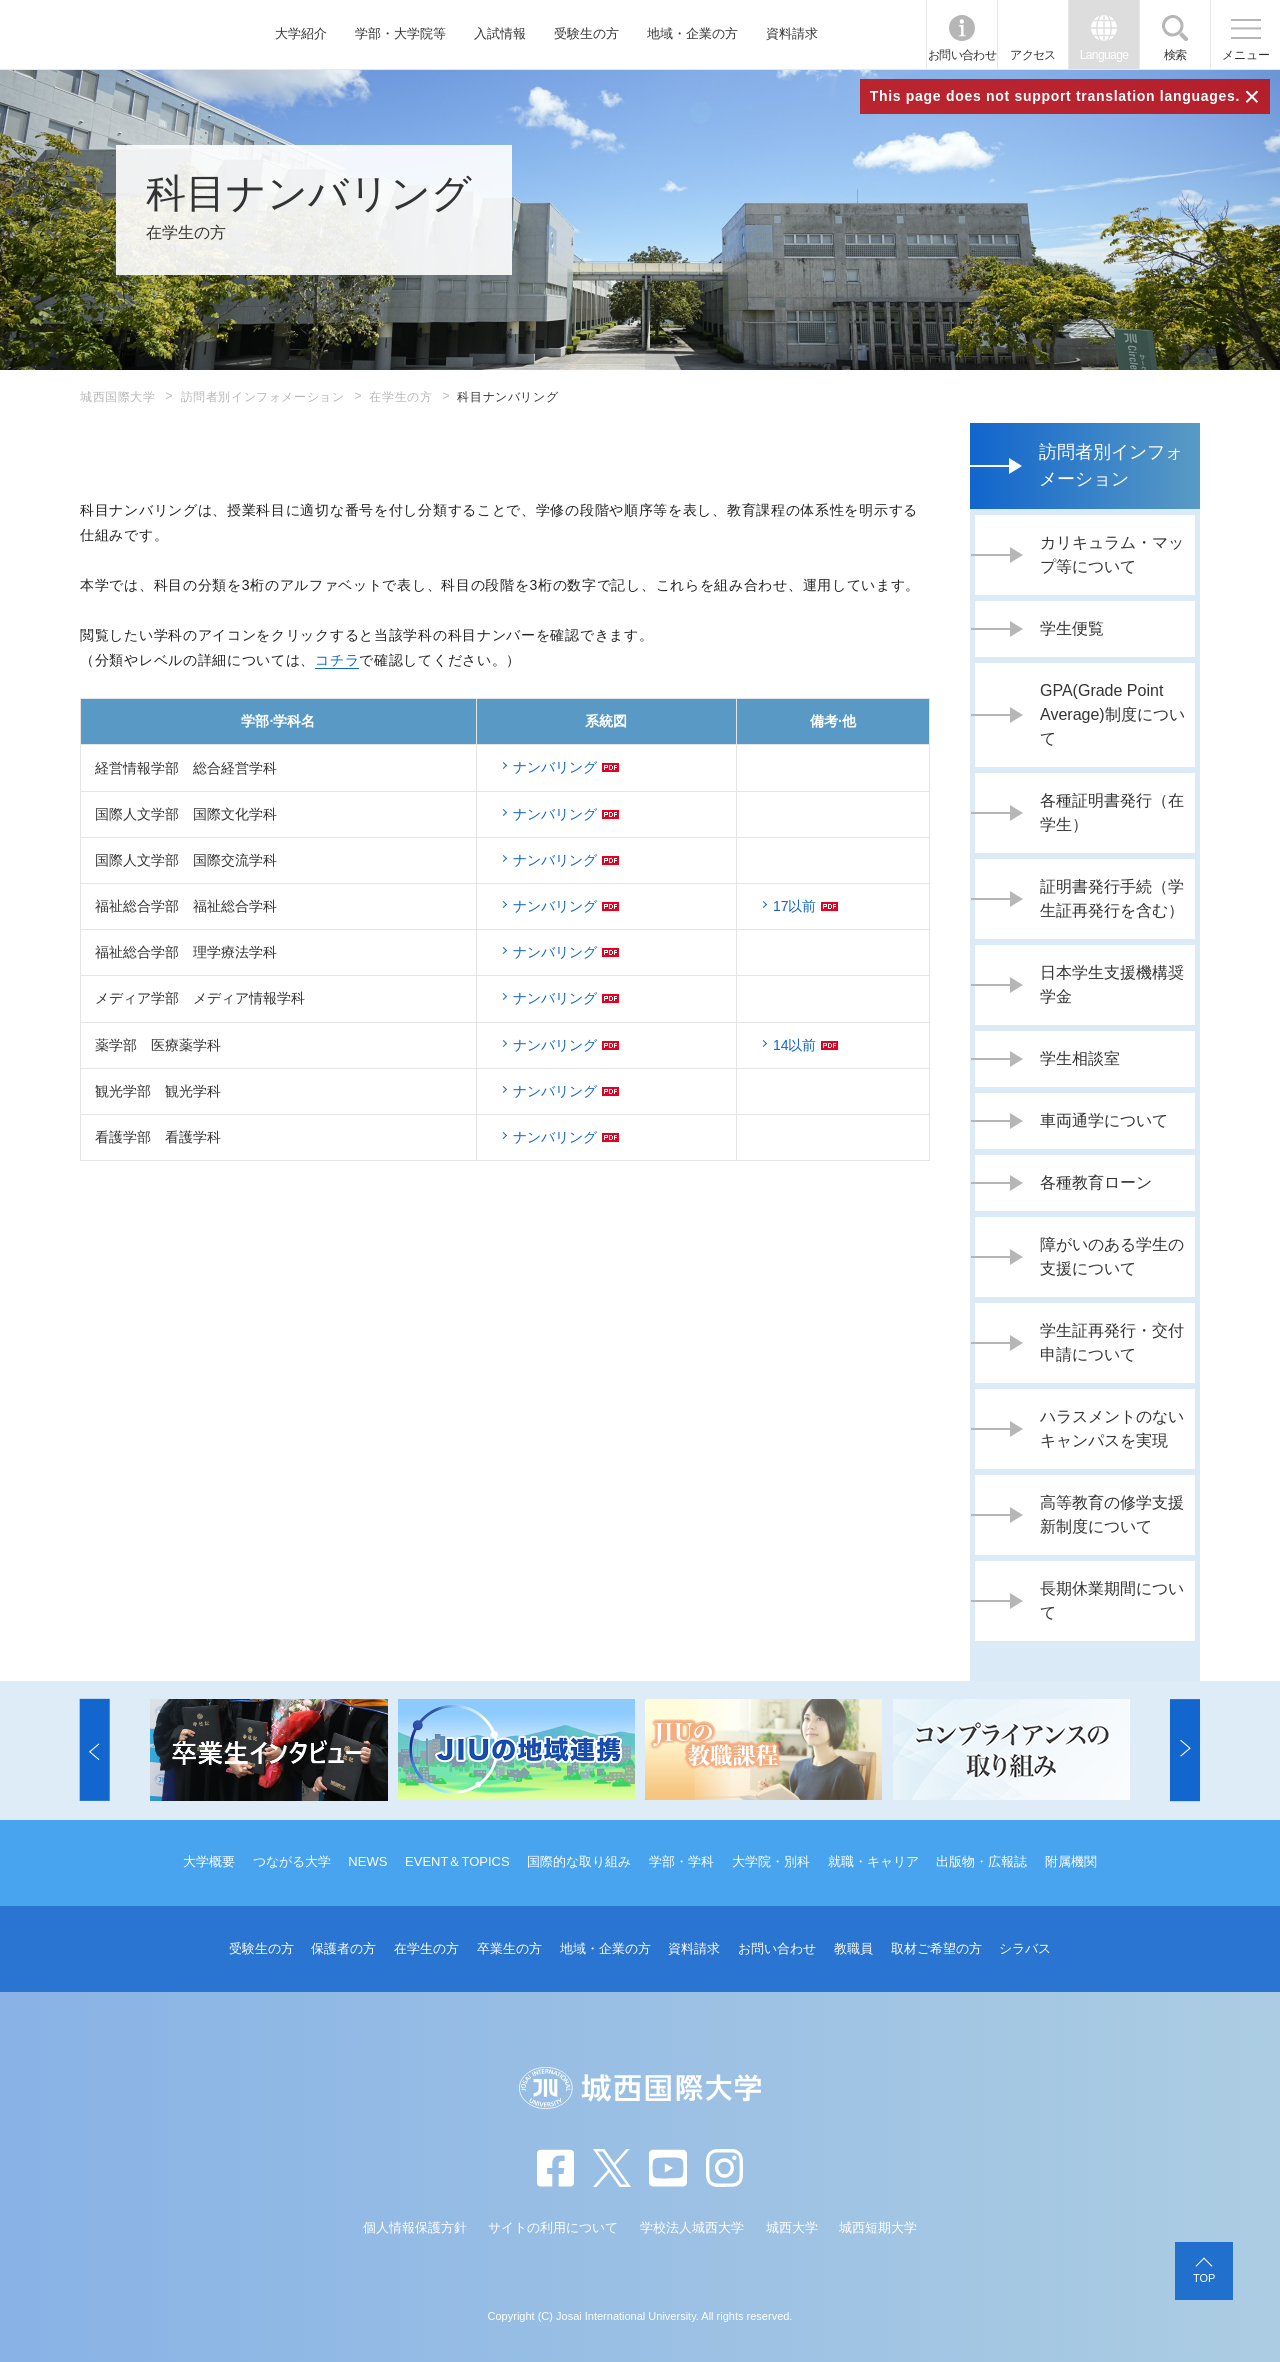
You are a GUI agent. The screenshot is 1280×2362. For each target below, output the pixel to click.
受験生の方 (586, 33)
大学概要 (209, 1861)
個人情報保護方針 (415, 2227)
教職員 (853, 1948)
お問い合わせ (962, 55)
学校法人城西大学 (692, 2227)
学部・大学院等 (400, 33)
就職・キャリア (873, 1861)
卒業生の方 (509, 1948)
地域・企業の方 (692, 33)
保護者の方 (343, 1948)
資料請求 (792, 33)
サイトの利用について (553, 2227)
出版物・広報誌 (981, 1861)
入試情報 (500, 33)
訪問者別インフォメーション (263, 397)
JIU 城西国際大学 (111, 34)
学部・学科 (681, 1861)
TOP (1204, 2278)
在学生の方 (400, 397)
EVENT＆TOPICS (457, 1861)
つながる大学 (292, 1861)
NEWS (367, 1861)
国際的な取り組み (579, 1861)
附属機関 (1071, 1861)
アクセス (1033, 55)
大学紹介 (301, 33)
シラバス (1025, 1948)
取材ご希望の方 (936, 1948)
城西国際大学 (118, 397)
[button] (95, 1750)
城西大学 (792, 2227)
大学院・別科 (771, 1861)
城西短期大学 (878, 2227)
